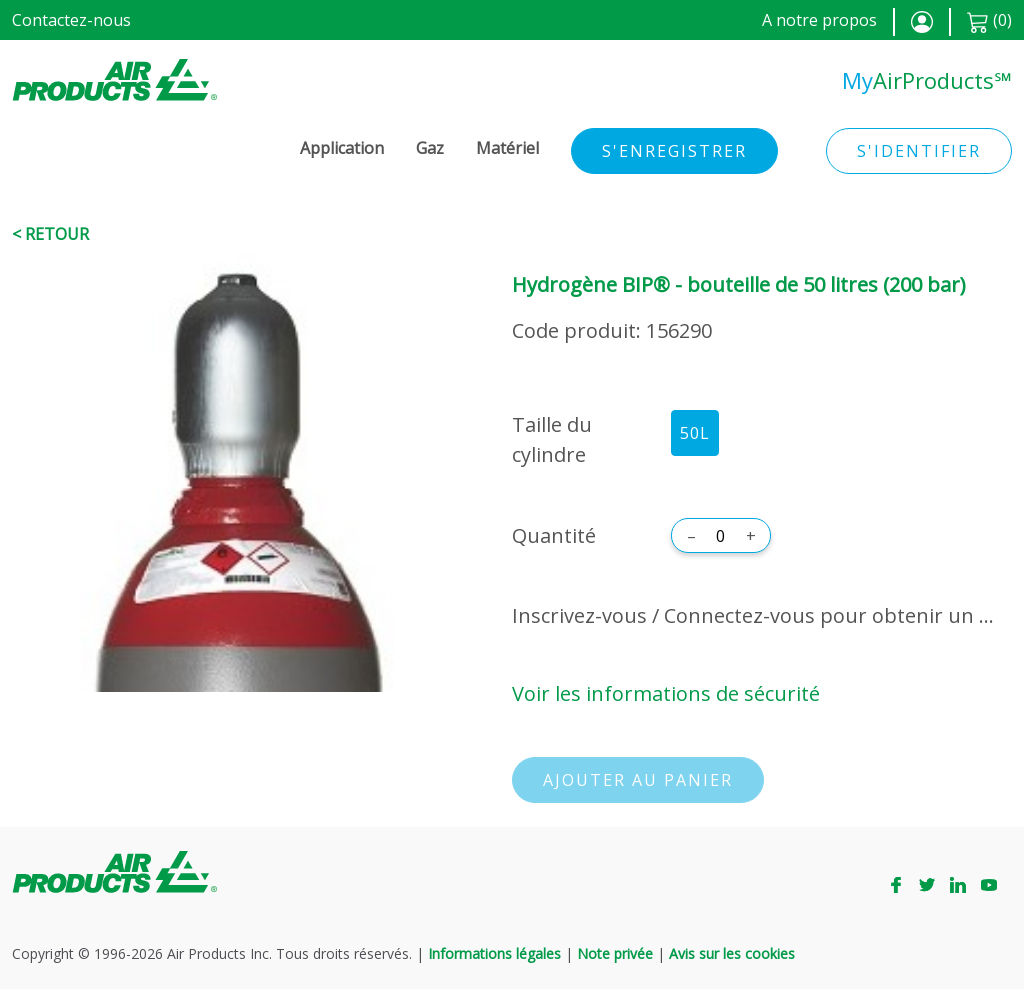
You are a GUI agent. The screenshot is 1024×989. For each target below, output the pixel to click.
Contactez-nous (71, 20)
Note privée (615, 953)
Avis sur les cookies (732, 953)
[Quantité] (721, 536)
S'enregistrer (674, 151)
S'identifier (919, 151)
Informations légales (494, 953)
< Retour (50, 234)
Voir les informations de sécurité (666, 693)
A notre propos (819, 20)
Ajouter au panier (638, 780)
